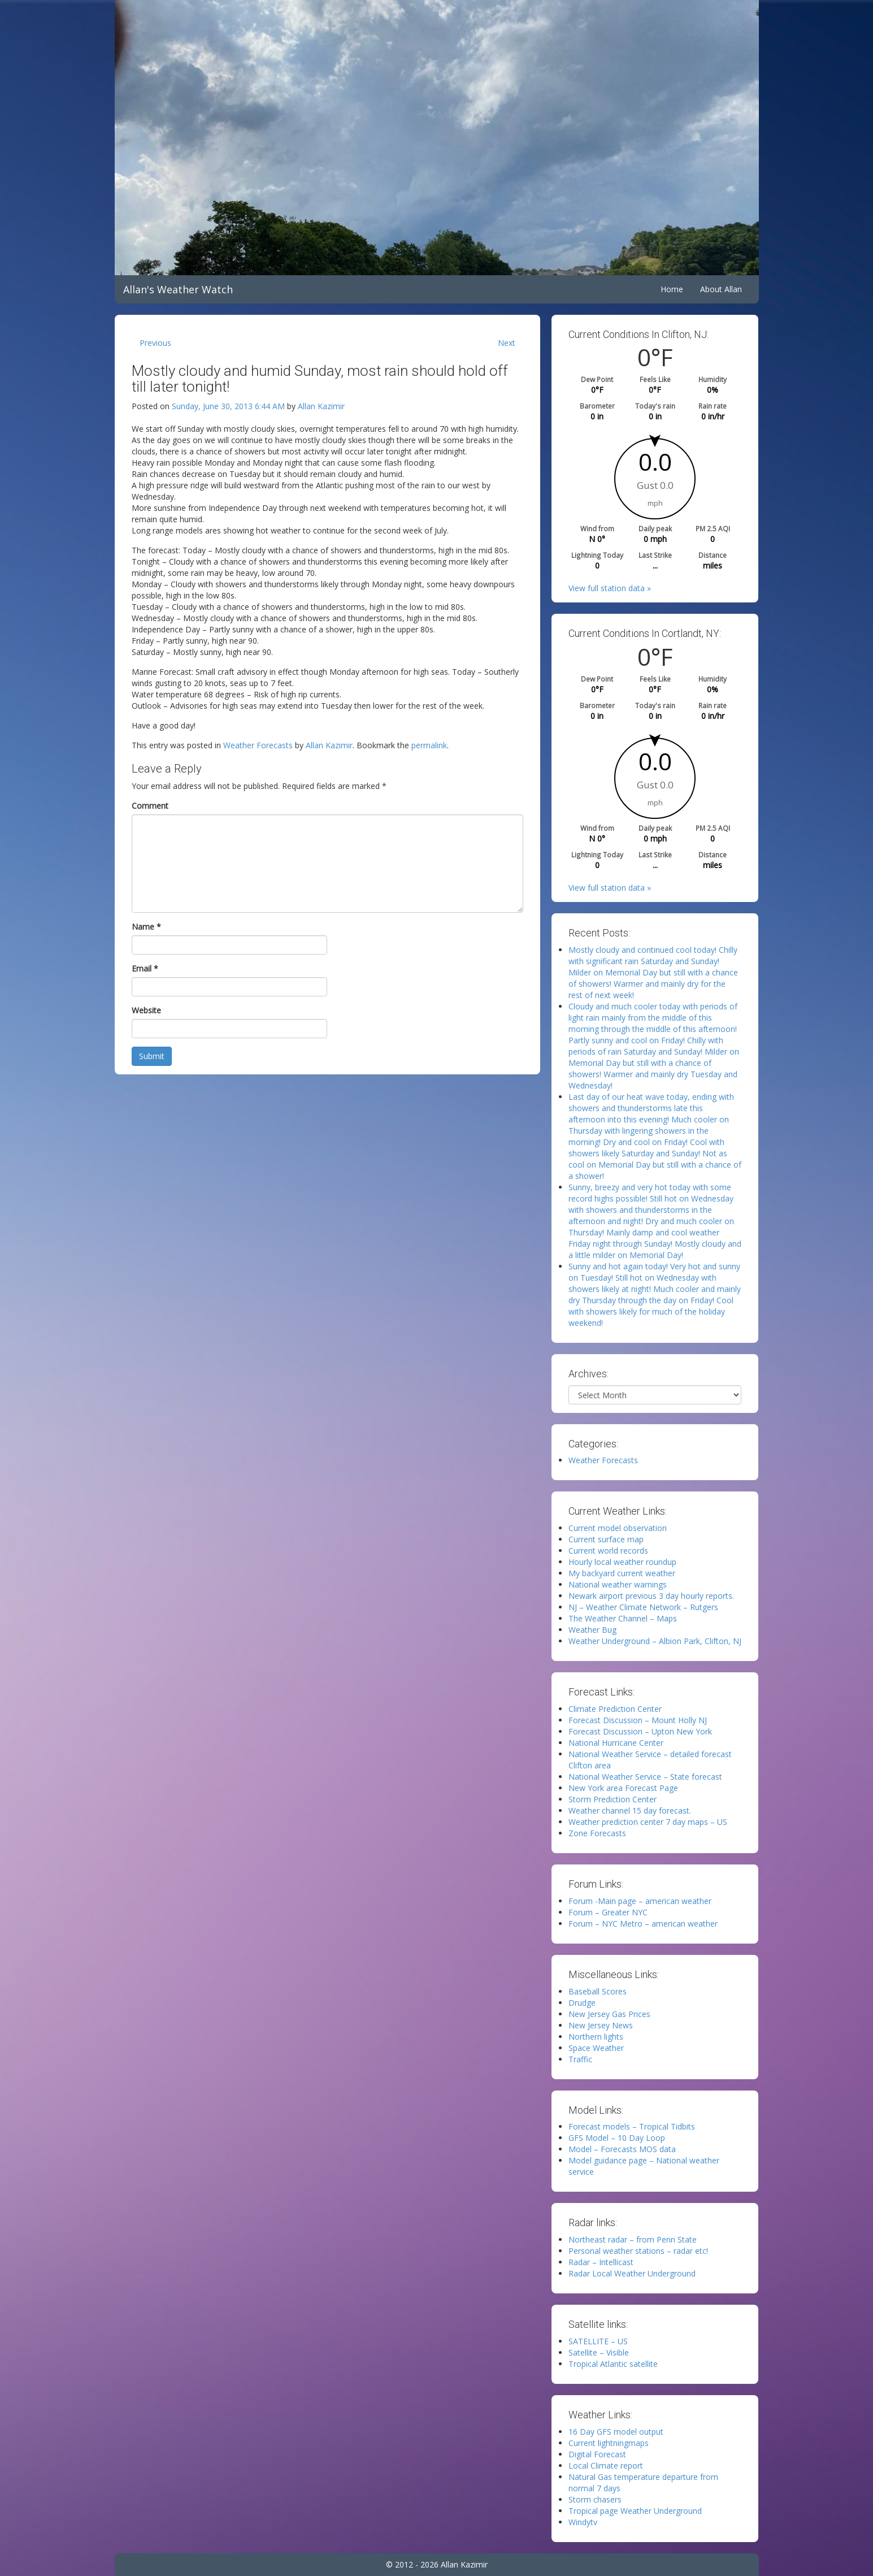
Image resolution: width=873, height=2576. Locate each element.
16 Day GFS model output (615, 2431)
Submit (151, 1056)
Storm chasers (595, 2499)
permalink (429, 745)
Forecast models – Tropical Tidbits (631, 2126)
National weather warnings (617, 1584)
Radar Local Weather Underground (632, 2273)
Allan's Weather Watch (178, 289)
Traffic (580, 2059)
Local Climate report (605, 2465)
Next (506, 342)
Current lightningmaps (608, 2443)
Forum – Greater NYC (608, 1912)
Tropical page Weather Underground (635, 2510)
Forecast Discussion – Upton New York (640, 1731)
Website (146, 1010)
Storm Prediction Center (612, 1799)
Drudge (582, 2002)
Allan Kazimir (321, 406)
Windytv (582, 2522)
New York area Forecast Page (623, 1788)
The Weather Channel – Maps (622, 1618)
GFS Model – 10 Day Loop (616, 2137)
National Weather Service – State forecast (645, 1776)
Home (672, 289)
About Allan (721, 289)
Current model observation (617, 1528)
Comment (150, 805)
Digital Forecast (597, 2454)
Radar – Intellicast (600, 2262)
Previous (155, 342)
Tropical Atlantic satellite (613, 2363)
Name (146, 926)
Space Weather (596, 2047)
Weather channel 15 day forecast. (629, 1810)
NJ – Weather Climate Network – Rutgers (643, 1607)
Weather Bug (592, 1629)
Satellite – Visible (598, 2352)
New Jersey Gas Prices (609, 2014)
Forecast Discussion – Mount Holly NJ (637, 1720)
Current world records (608, 1550)
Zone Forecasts (597, 1833)
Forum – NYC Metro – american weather (643, 1923)
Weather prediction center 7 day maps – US (647, 1821)
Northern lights (595, 2036)
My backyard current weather (621, 1573)
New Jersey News (600, 2025)
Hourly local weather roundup (622, 1561)
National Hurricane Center (615, 1742)
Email (145, 968)
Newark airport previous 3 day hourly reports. (651, 1595)
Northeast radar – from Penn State (632, 2239)
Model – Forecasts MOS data (622, 2149)
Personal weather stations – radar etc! (638, 2250)
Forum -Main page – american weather (639, 1901)
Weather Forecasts (258, 745)
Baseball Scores (597, 1991)
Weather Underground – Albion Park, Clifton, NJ (654, 1641)
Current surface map (606, 1539)
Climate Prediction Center (615, 1708)
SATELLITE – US (598, 2341)
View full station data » (609, 588)
